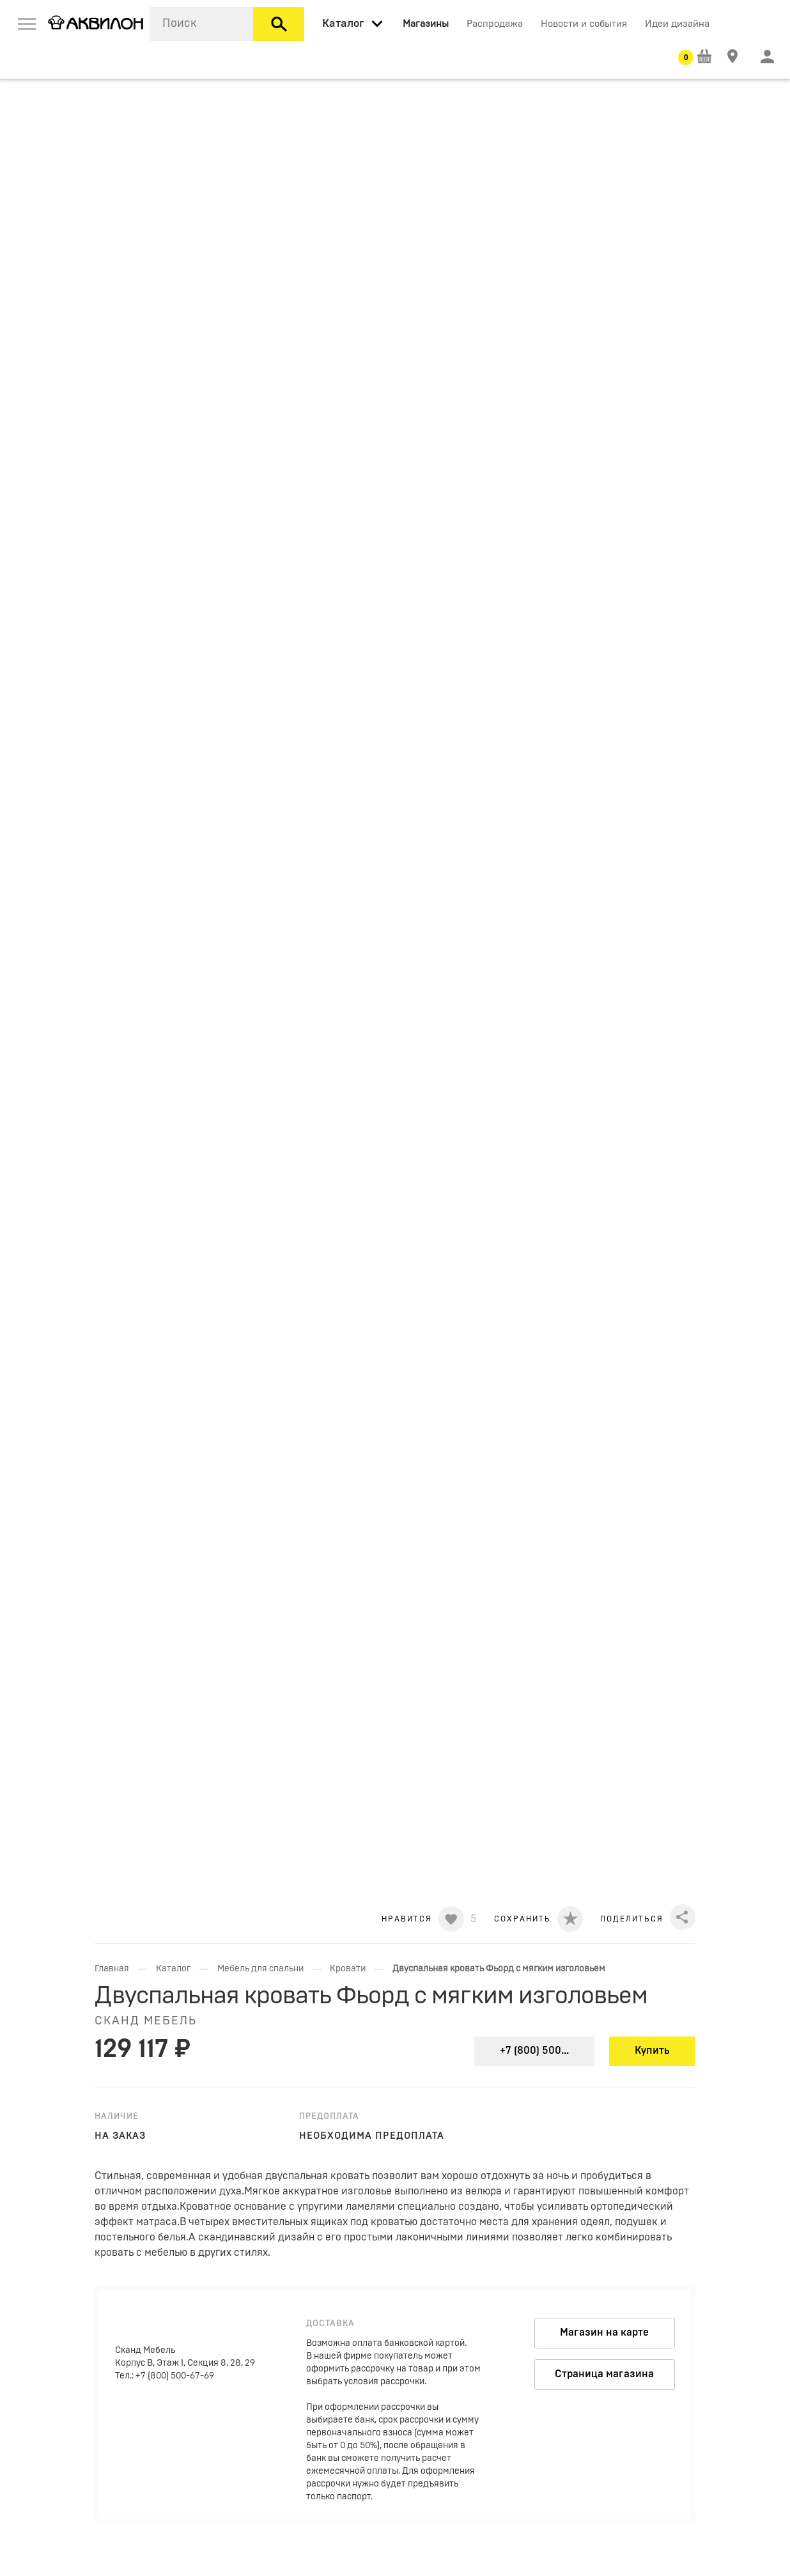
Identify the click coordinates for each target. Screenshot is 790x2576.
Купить (652, 2050)
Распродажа (495, 24)
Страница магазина (604, 2374)
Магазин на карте (604, 2332)
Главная (112, 1968)
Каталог (173, 1968)
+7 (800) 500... (534, 2050)
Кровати (348, 1968)
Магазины (426, 24)
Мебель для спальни (260, 1968)
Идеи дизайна (677, 24)
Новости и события (584, 24)
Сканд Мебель (146, 2021)
